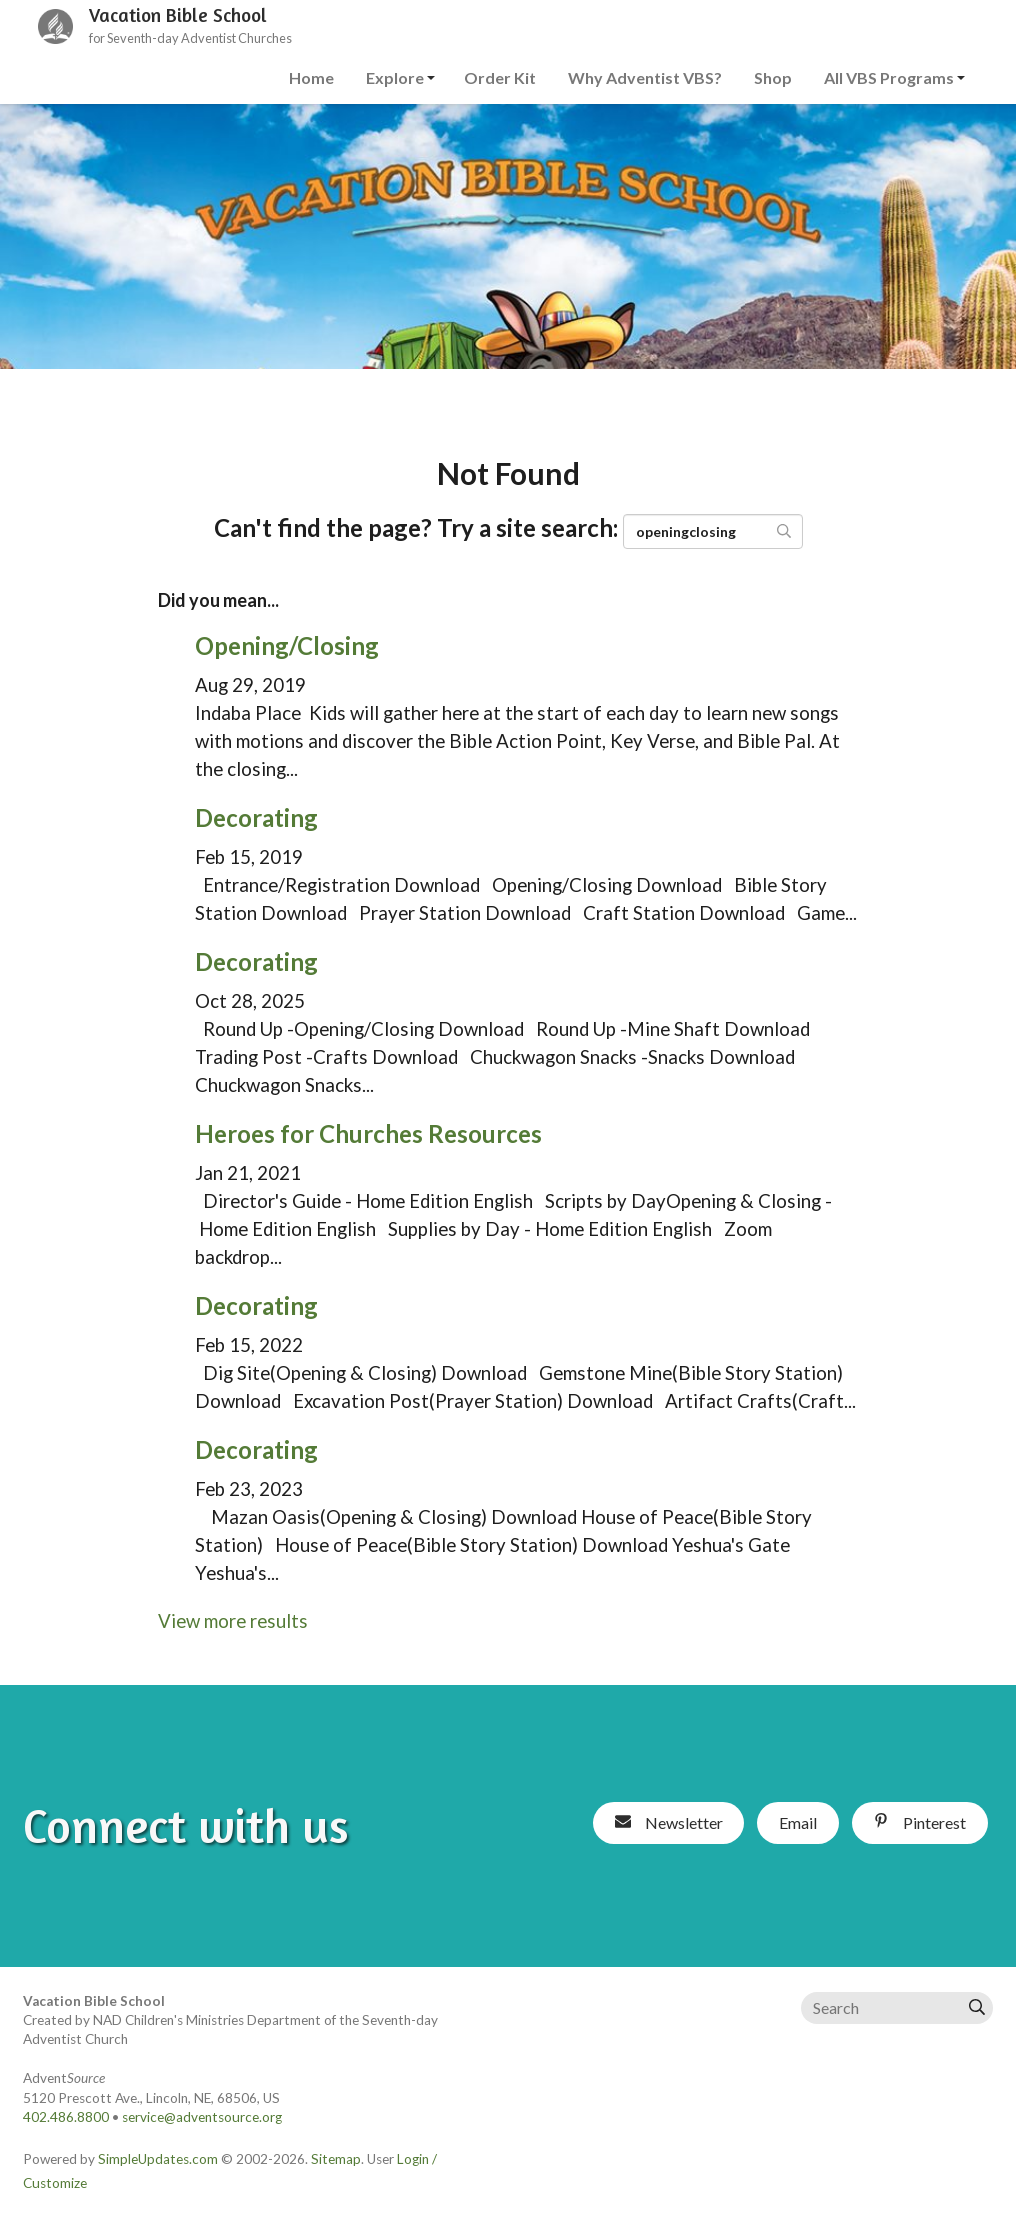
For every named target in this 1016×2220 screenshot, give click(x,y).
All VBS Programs (889, 77)
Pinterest (919, 1822)
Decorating (256, 817)
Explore (395, 77)
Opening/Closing (287, 645)
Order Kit (500, 77)
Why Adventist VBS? (645, 77)
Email (798, 1822)
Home (311, 77)
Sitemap (336, 2159)
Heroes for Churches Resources (368, 1133)
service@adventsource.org (202, 2117)
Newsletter (669, 1822)
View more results (233, 1621)
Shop (773, 77)
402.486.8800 (66, 2117)
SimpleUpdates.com (158, 2159)
